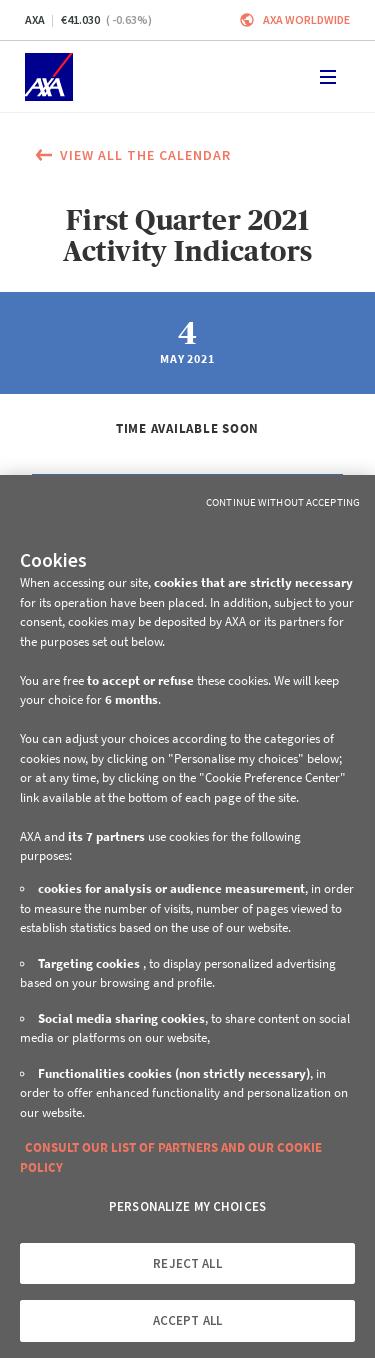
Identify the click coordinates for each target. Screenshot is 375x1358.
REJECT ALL (187, 1263)
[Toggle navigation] (328, 77)
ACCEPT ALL (187, 1320)
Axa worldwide (306, 19)
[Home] (49, 77)
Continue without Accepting (283, 502)
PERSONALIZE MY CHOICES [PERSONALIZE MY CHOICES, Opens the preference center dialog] (187, 1206)
